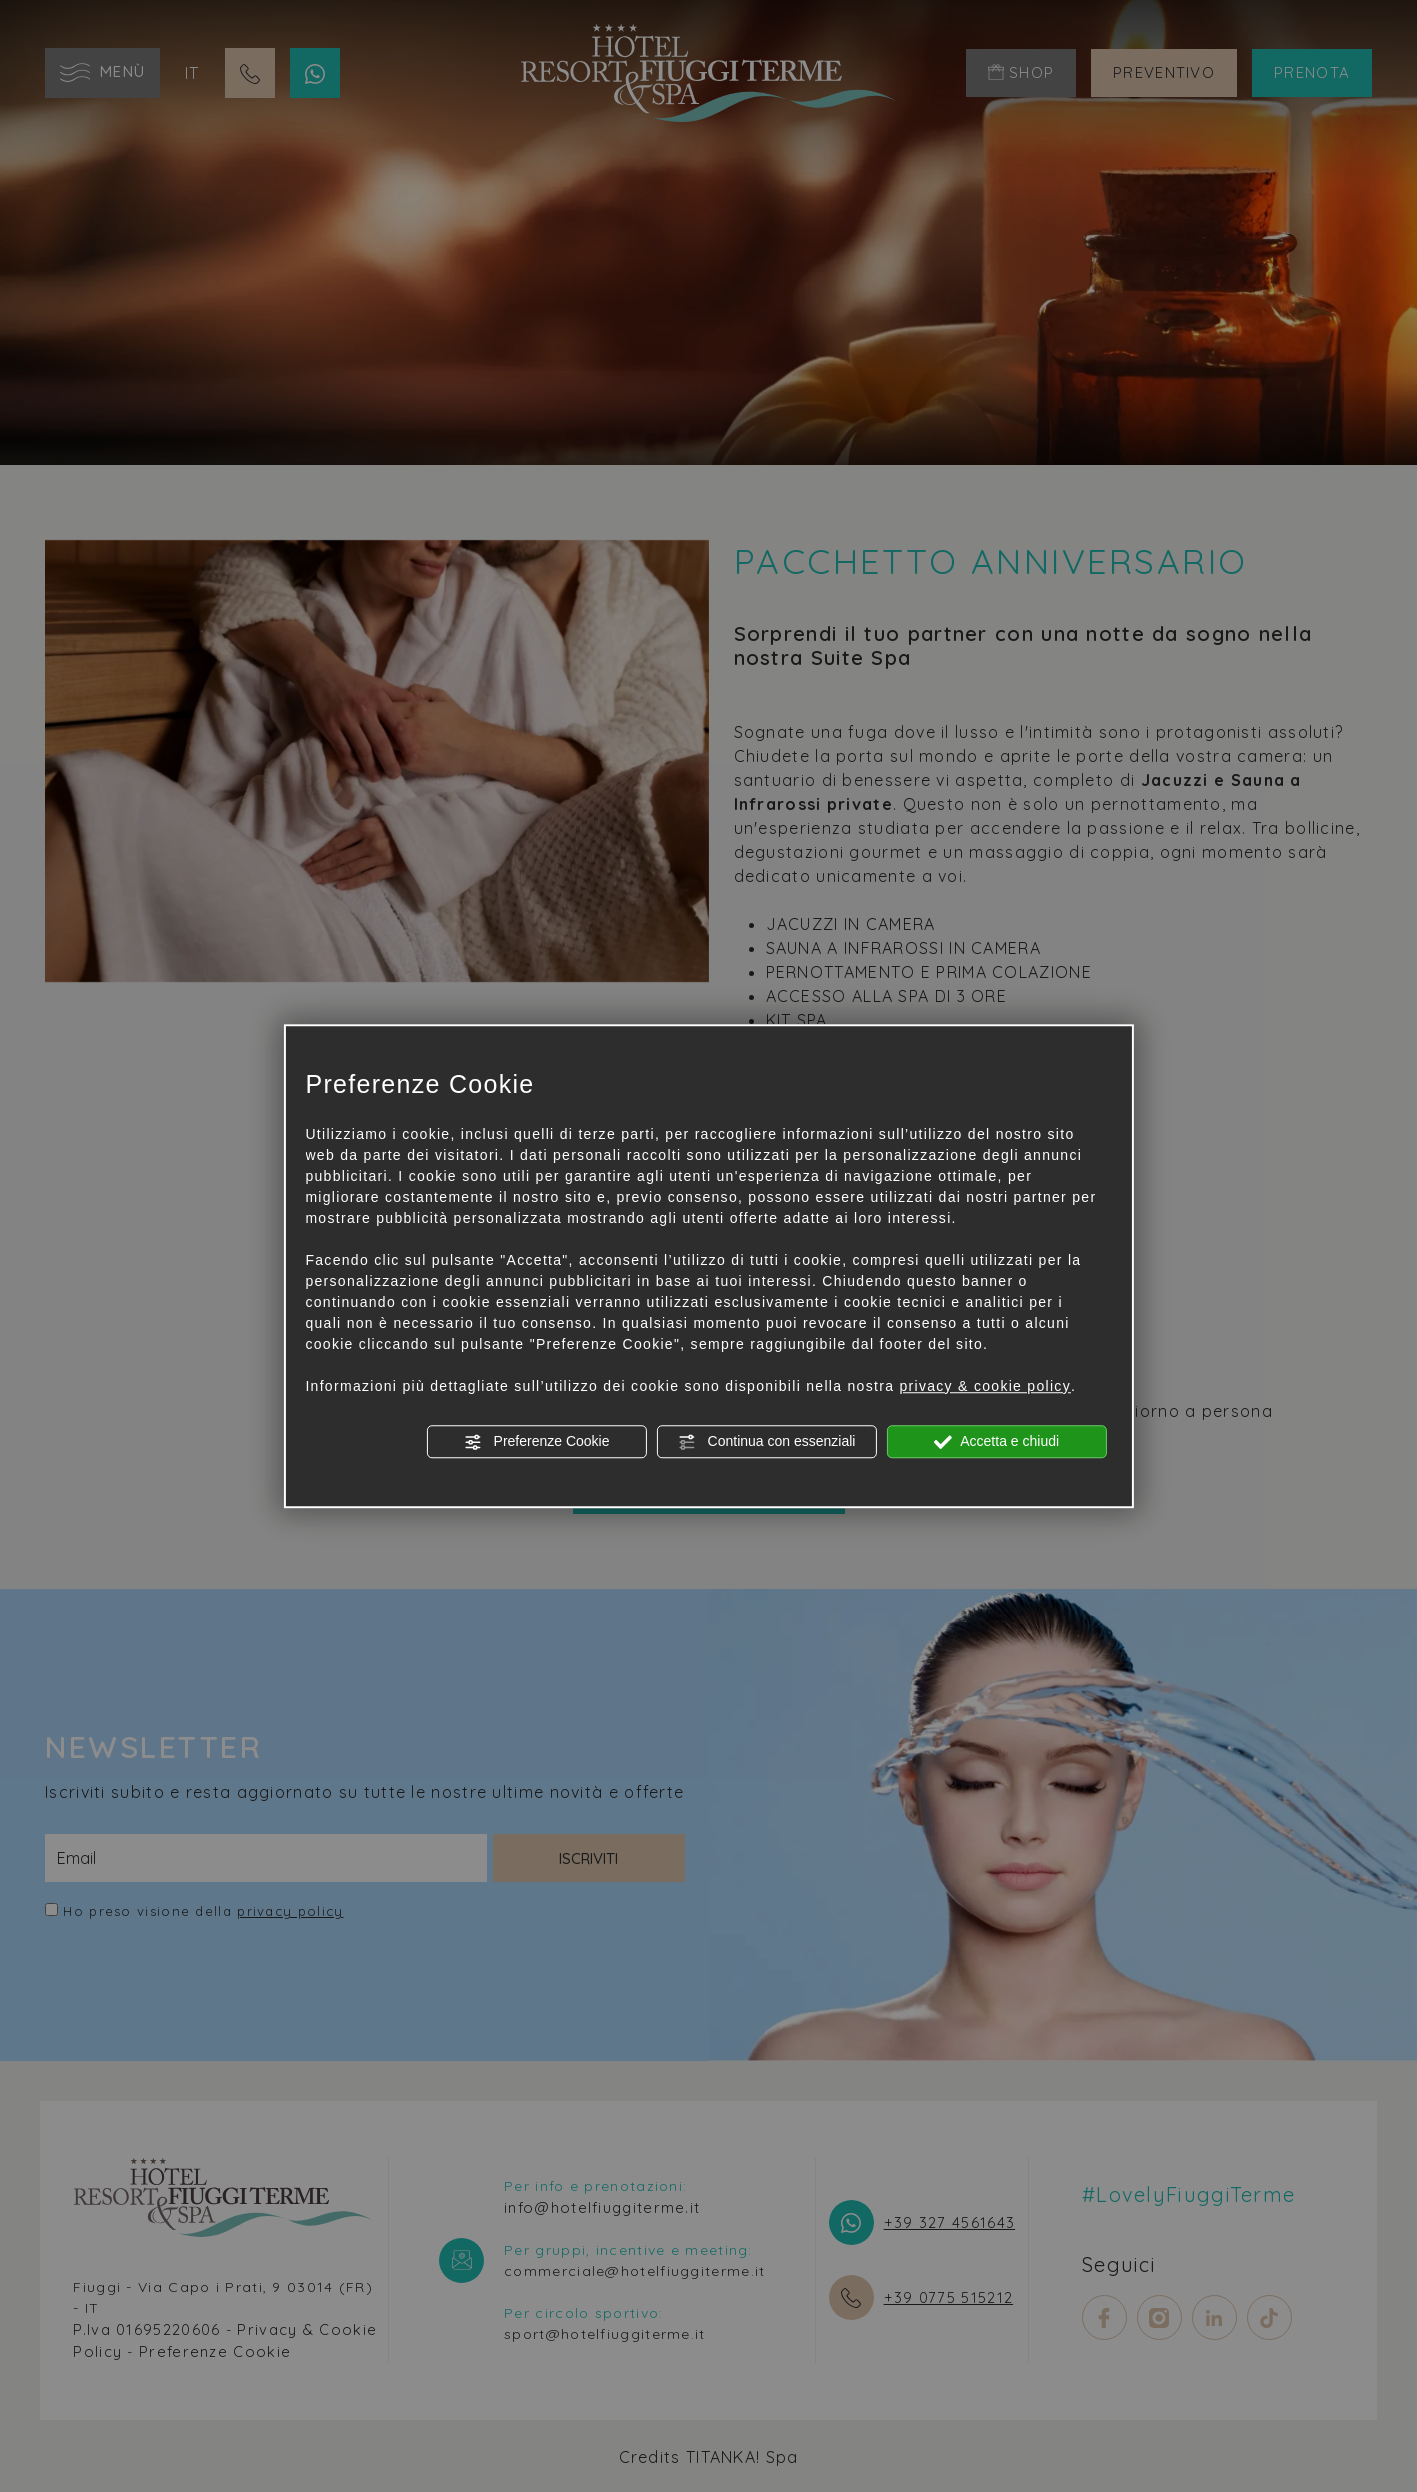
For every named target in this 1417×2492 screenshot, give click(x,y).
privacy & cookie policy (985, 1386)
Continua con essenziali (767, 1442)
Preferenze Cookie (537, 1442)
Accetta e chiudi (996, 1442)
